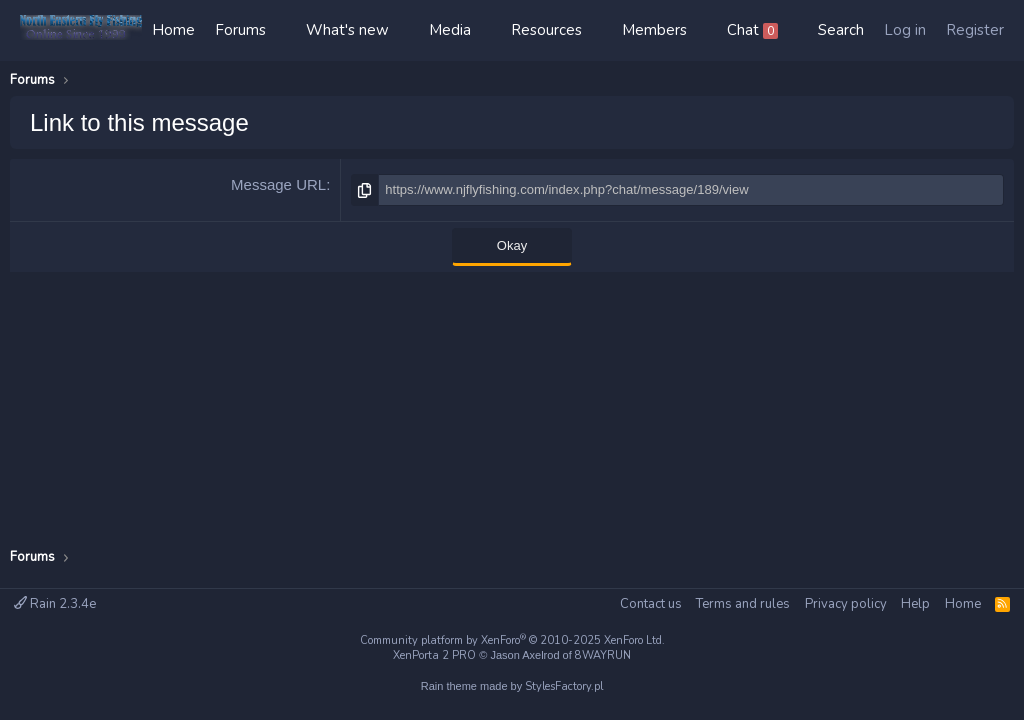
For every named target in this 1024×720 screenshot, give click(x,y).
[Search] (841, 30)
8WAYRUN (603, 655)
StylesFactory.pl (564, 686)
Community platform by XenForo (512, 640)
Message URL (278, 184)
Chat (752, 30)
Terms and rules (743, 604)
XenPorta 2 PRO (434, 655)
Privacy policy (846, 604)
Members (654, 30)
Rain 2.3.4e (55, 604)
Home (173, 30)
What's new (347, 30)
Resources (546, 30)
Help (915, 604)
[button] (286, 30)
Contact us (651, 604)
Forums (240, 30)
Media (450, 30)
